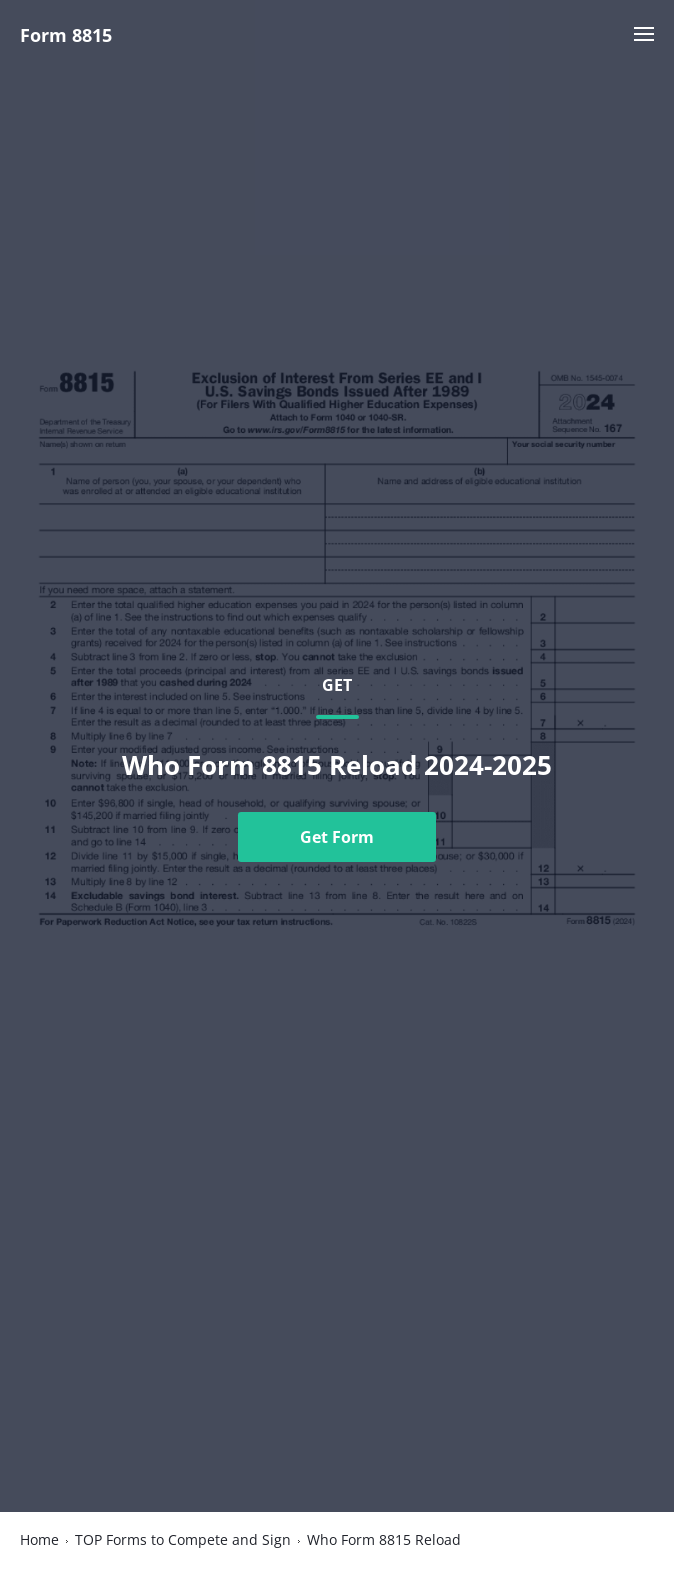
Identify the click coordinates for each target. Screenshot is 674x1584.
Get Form (337, 837)
